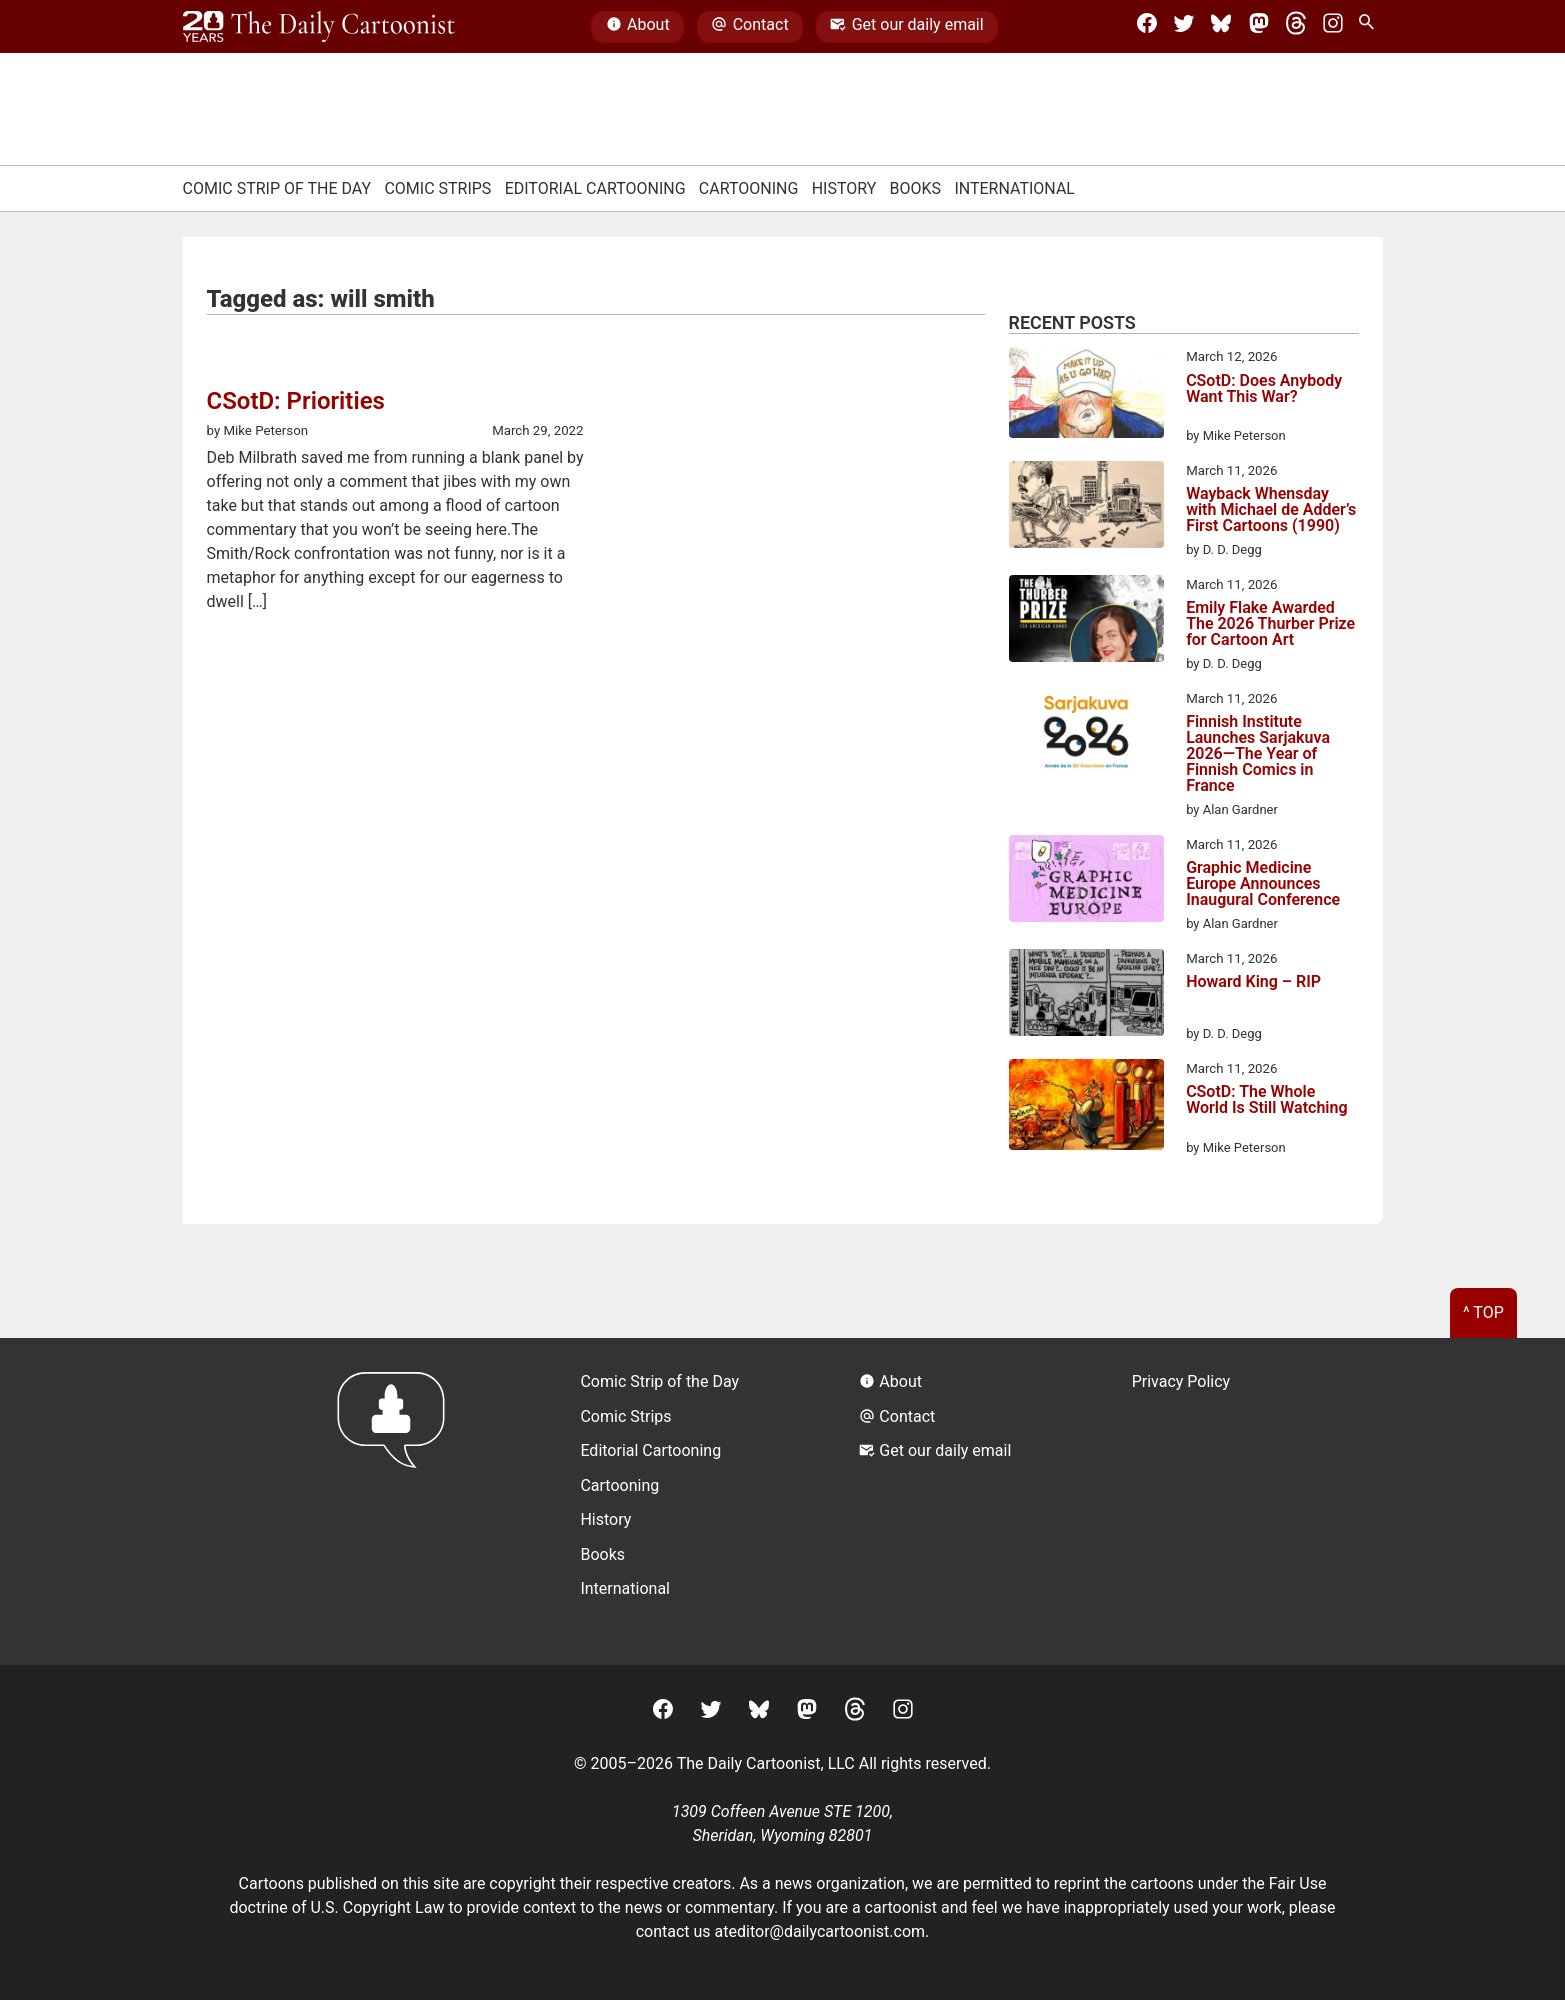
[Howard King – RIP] (1086, 996)
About (638, 27)
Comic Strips (437, 188)
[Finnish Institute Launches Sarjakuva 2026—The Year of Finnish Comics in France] (1086, 736)
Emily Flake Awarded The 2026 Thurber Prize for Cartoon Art (1270, 624)
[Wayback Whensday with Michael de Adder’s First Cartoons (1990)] (1086, 508)
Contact (749, 27)
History (844, 188)
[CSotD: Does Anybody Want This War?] (1086, 396)
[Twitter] (1184, 27)
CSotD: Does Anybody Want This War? (1264, 389)
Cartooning (749, 188)
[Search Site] (1370, 27)
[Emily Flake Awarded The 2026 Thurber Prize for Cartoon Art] (1086, 622)
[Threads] (1296, 27)
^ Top (1483, 1312)
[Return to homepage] (397, 1501)
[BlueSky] (1221, 27)
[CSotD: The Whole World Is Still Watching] (1086, 1108)
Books (916, 188)
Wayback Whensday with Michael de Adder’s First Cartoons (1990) (1271, 510)
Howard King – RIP (1253, 982)
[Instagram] (1333, 27)
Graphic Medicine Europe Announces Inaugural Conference (1263, 884)
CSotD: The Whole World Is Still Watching (1266, 1100)
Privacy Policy (1181, 1381)
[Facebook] (1147, 27)
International (1014, 188)
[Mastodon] (1259, 27)
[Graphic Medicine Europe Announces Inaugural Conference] (1086, 882)
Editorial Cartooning (595, 188)
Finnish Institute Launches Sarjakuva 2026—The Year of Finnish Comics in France (1258, 754)
